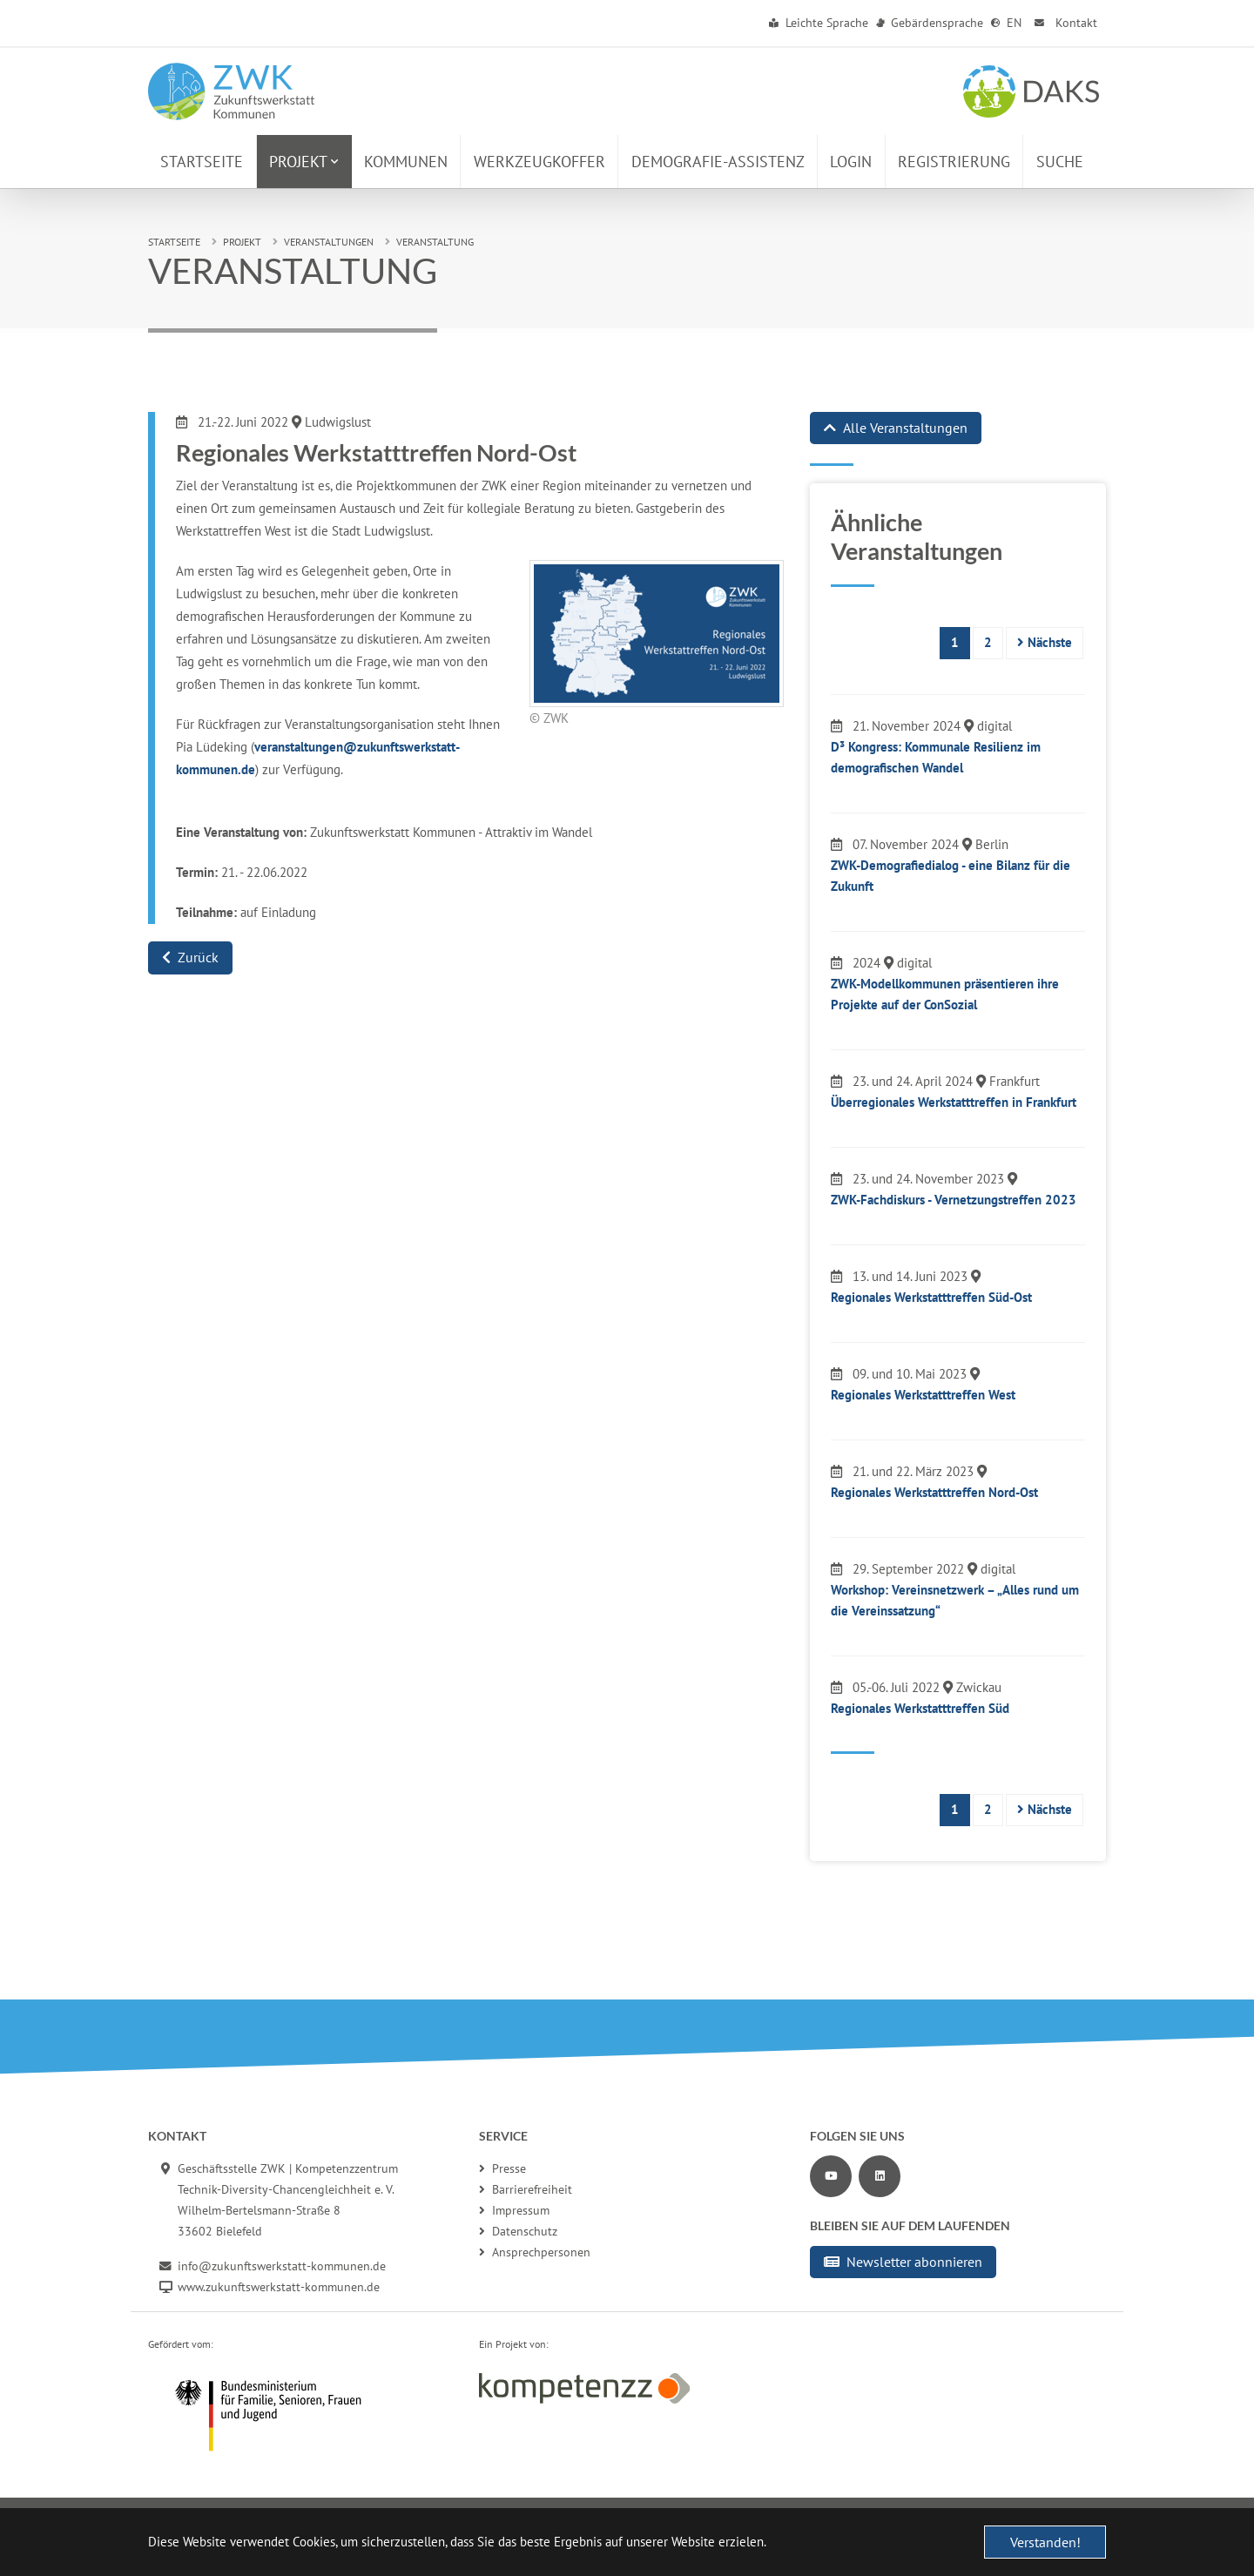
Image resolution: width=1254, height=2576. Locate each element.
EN (1006, 22)
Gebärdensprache (930, 22)
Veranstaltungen (329, 241)
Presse (502, 2168)
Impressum (514, 2210)
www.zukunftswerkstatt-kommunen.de (279, 2287)
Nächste (1044, 642)
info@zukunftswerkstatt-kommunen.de (282, 2266)
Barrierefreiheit (525, 2189)
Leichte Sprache (819, 22)
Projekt (242, 241)
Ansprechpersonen (534, 2252)
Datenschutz (518, 2231)
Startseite (174, 241)
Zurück (190, 957)
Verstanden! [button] (1045, 2542)
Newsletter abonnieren (903, 2261)
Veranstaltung (435, 241)
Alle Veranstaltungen (895, 427)
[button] (304, 161)
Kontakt (1063, 22)
